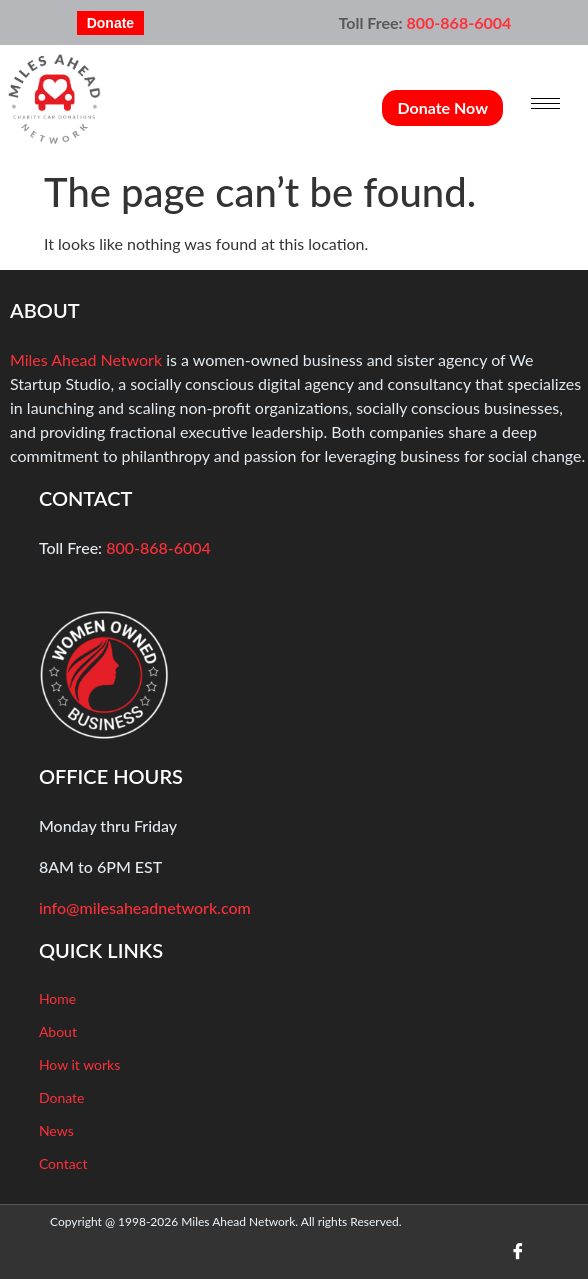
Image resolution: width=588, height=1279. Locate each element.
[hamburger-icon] (545, 103)
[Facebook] (518, 1251)
